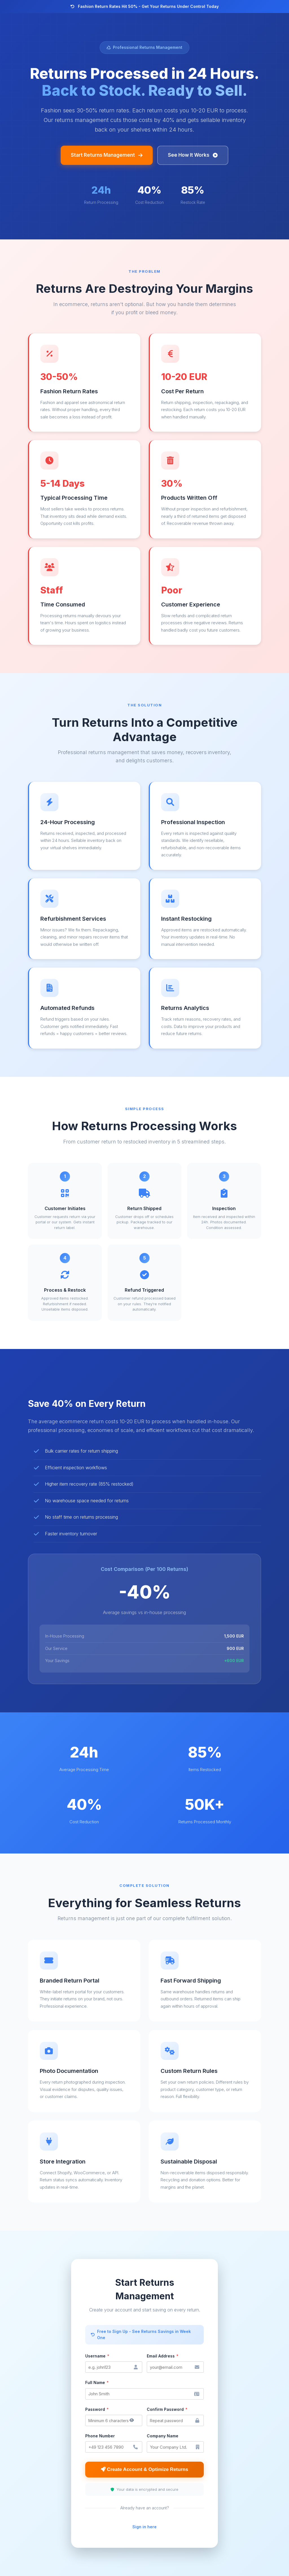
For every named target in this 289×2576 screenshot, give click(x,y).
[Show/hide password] (131, 2420)
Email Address (162, 2356)
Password (97, 2409)
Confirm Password (167, 2409)
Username (97, 2356)
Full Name (97, 2382)
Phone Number (100, 2435)
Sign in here (144, 2526)
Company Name (162, 2435)
